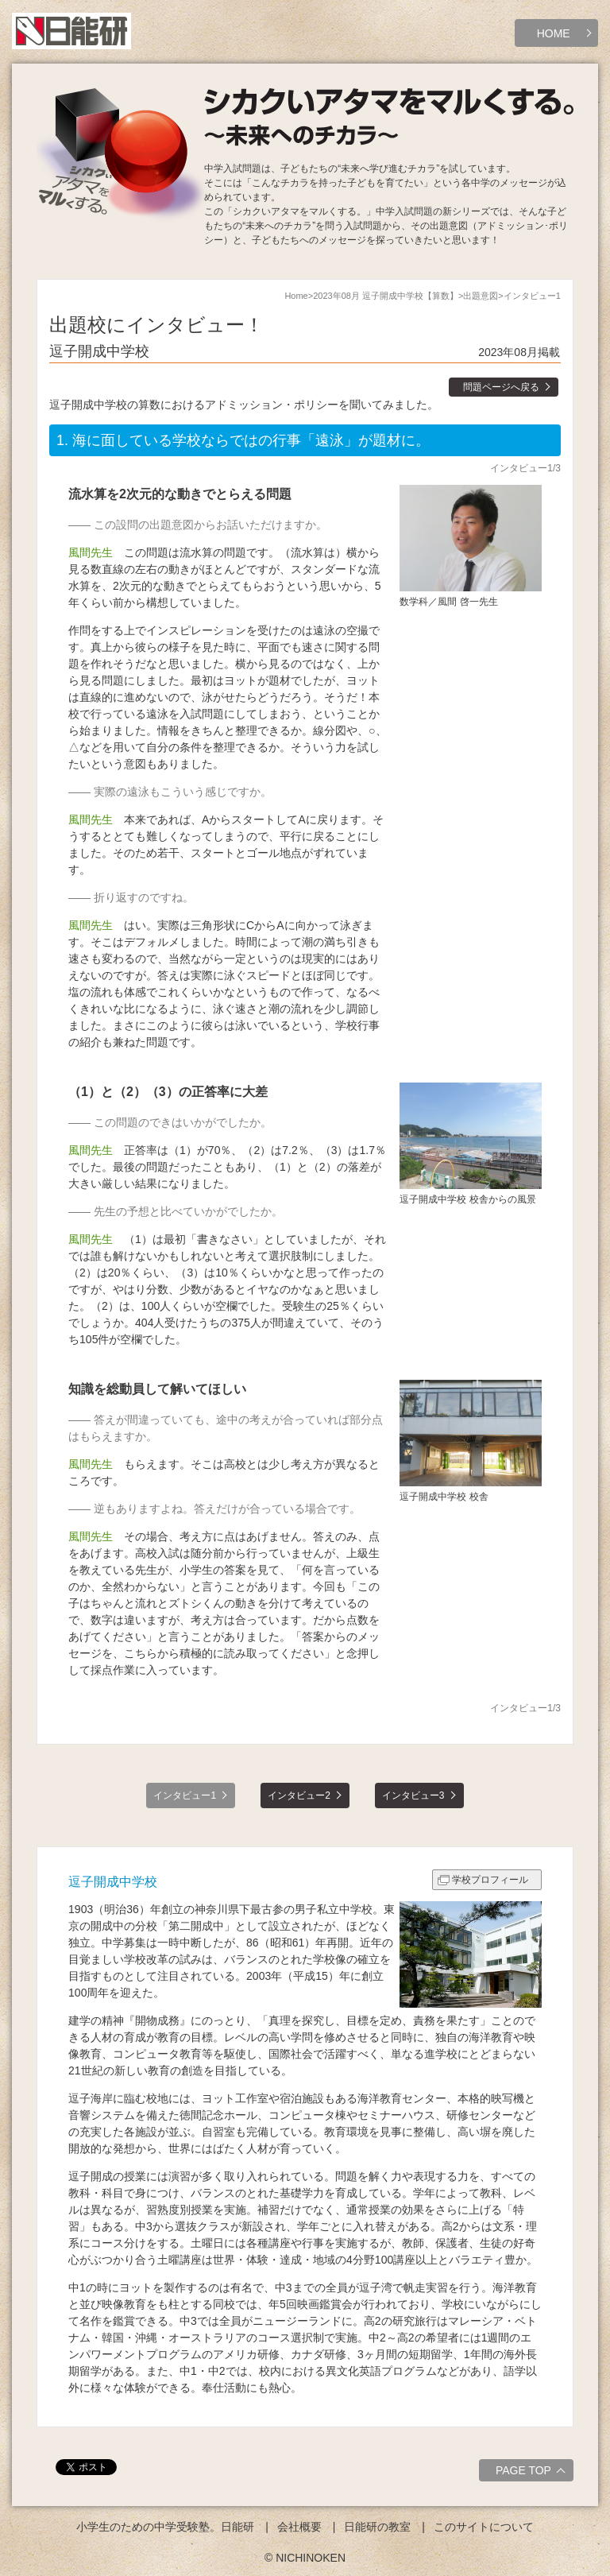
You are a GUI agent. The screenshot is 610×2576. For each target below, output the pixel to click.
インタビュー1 (184, 1795)
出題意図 (480, 295)
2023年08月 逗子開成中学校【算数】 (385, 295)
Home (295, 295)
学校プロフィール (490, 1879)
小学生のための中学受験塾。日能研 (165, 2526)
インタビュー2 (299, 1795)
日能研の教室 (377, 2526)
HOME (553, 33)
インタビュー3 (413, 1795)
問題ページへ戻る (501, 387)
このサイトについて (484, 2526)
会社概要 (299, 2526)
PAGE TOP (532, 2472)
